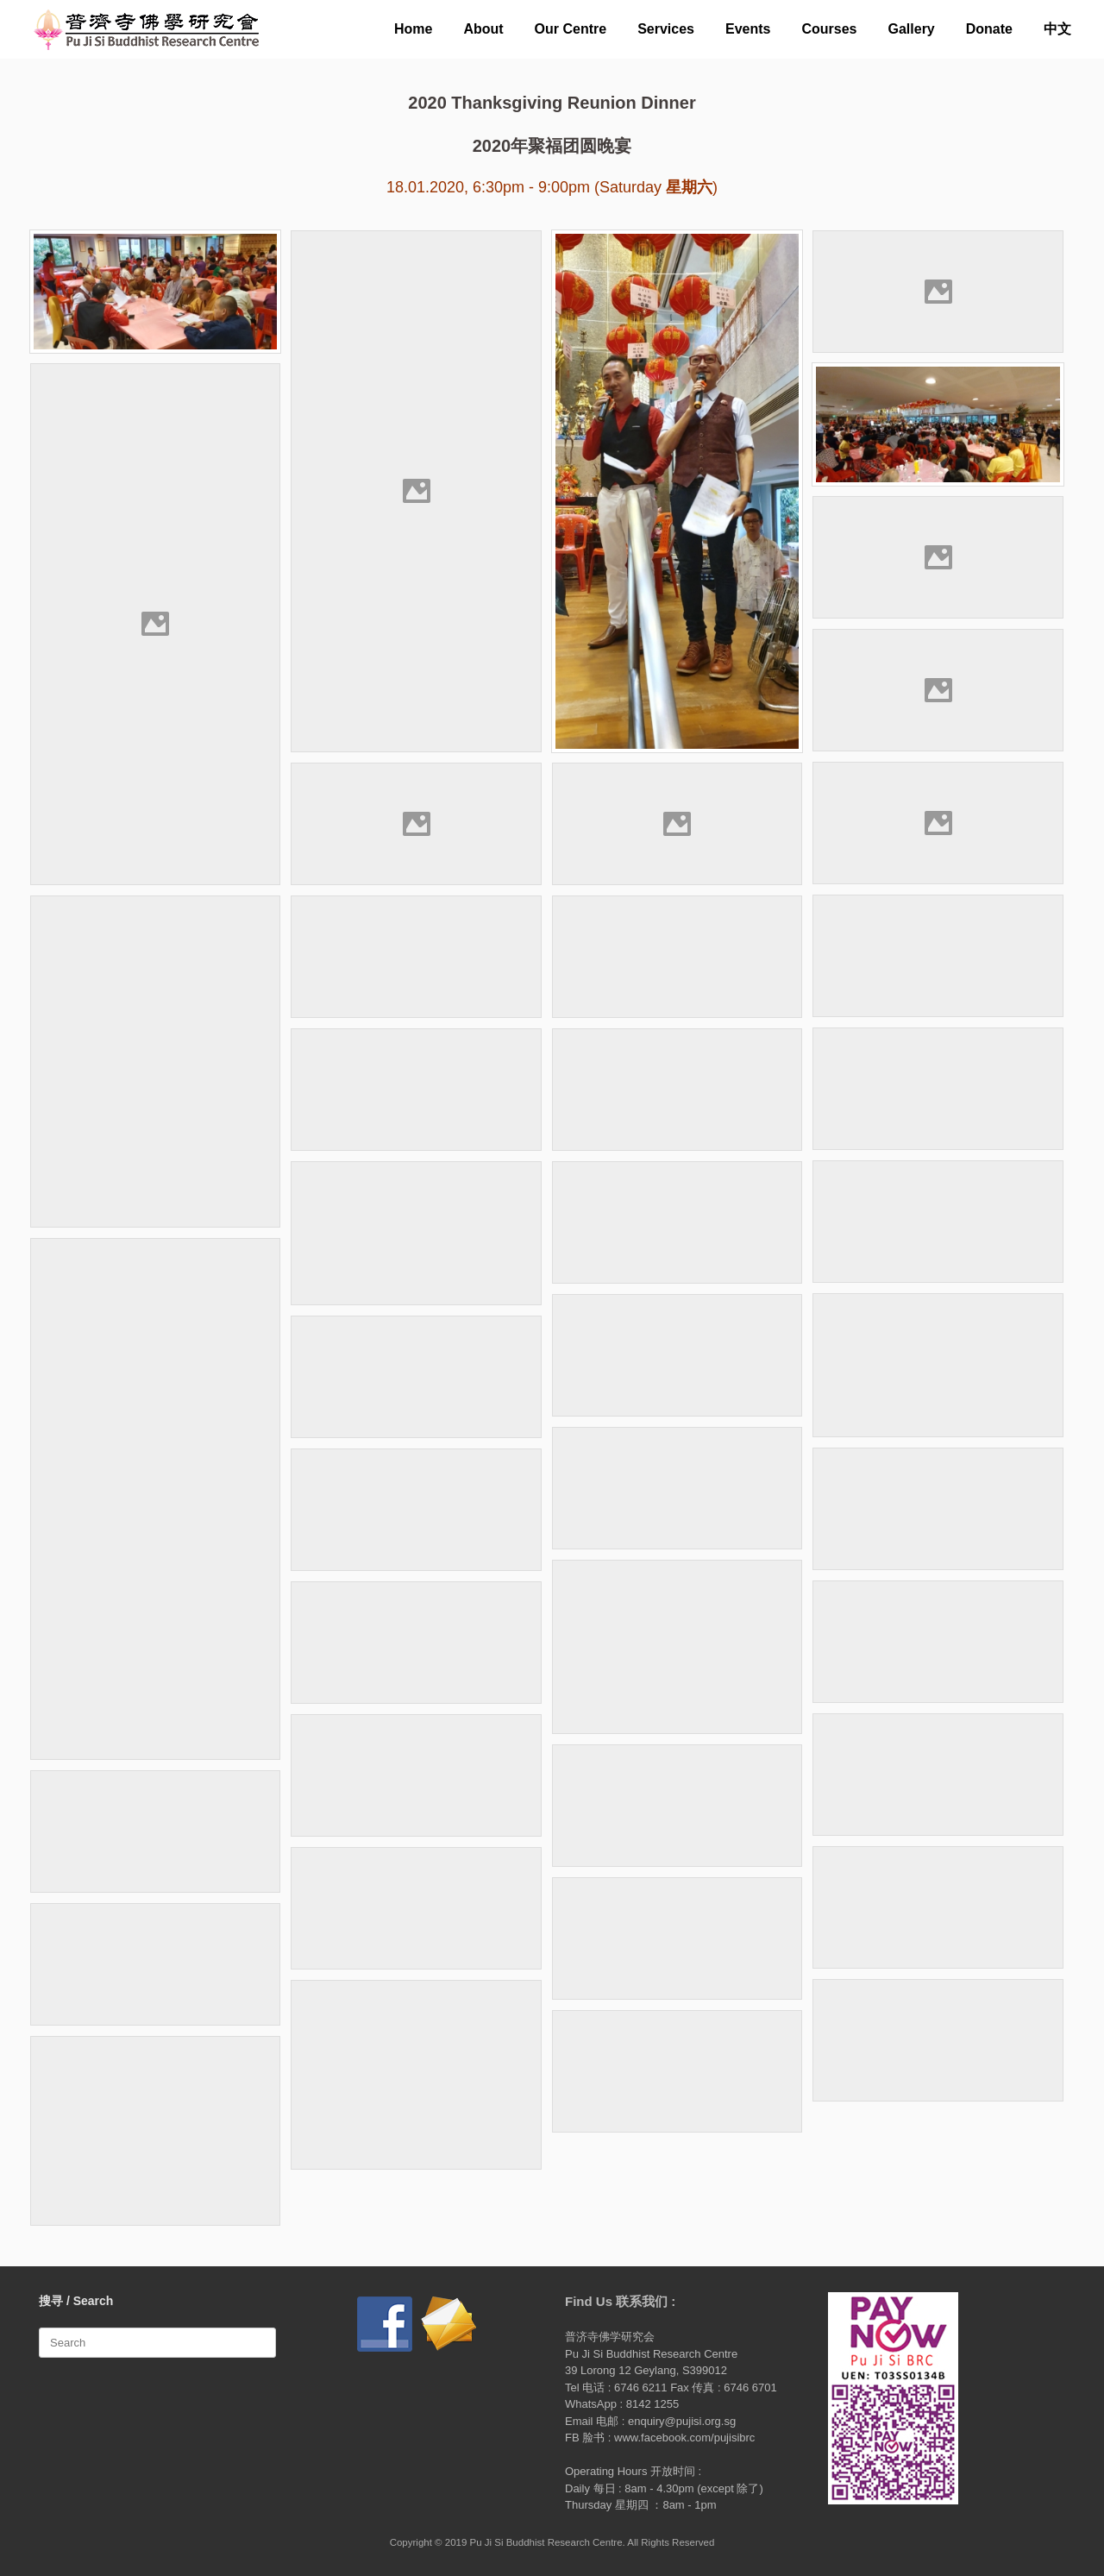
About (483, 29)
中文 (1057, 29)
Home (413, 29)
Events (747, 29)
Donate (989, 29)
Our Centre (571, 29)
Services (665, 29)
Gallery (911, 29)
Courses (828, 29)
